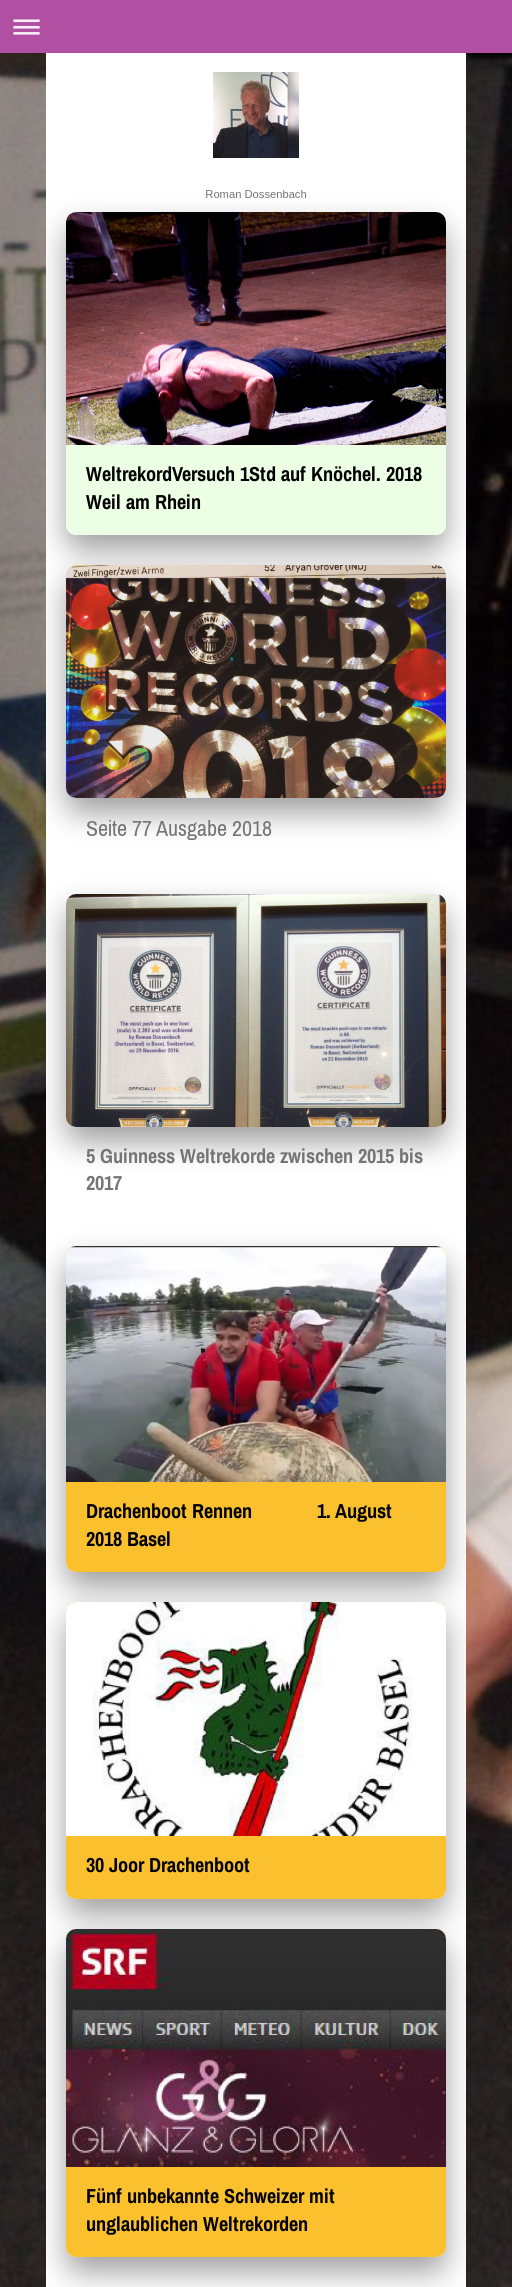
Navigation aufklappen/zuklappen (256, 26)
